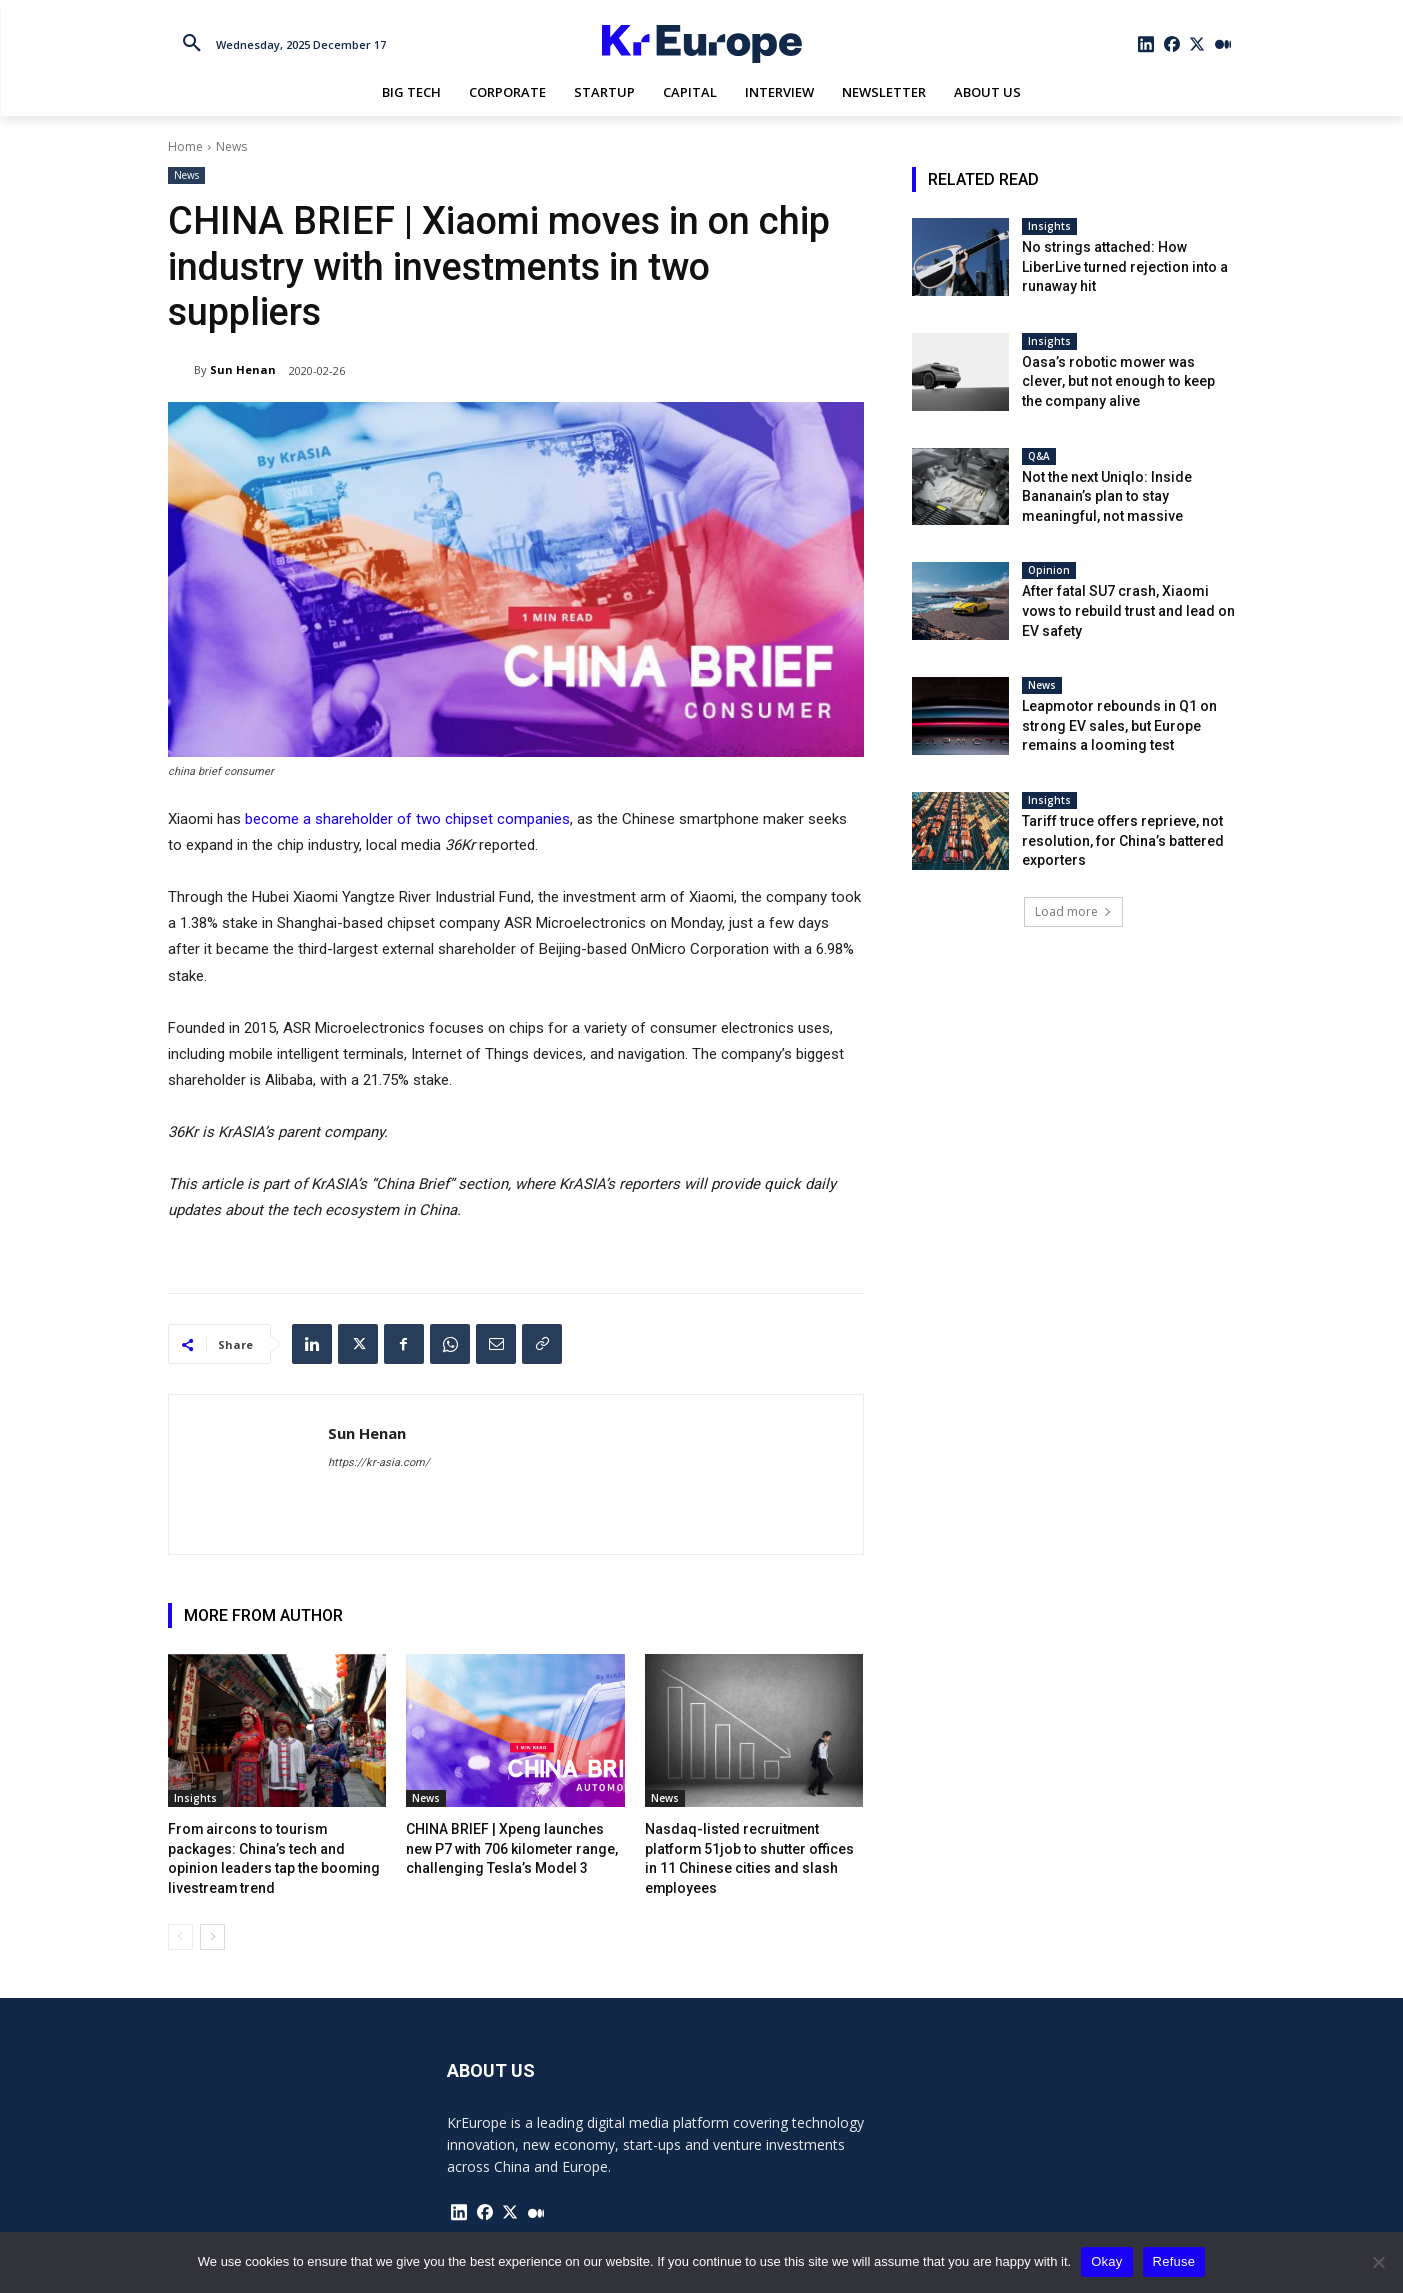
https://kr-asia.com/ (379, 1462)
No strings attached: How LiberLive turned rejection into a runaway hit (1125, 266)
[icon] (1146, 44)
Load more (1073, 911)
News (231, 146)
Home (185, 146)
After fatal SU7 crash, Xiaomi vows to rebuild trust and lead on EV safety (1128, 610)
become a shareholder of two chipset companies (407, 819)
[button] (192, 44)
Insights (195, 1798)
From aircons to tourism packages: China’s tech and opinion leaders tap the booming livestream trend (275, 1846)
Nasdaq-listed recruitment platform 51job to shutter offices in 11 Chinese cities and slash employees (752, 1846)
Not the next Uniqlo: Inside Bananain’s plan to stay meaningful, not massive (1107, 496)
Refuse (1174, 2261)
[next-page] (212, 1914)
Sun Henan (243, 369)
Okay (1106, 2261)
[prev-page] (180, 1914)
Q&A (1039, 456)
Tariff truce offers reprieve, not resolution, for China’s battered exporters (1123, 840)
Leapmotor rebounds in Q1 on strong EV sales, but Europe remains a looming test (1119, 725)
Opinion (1049, 570)
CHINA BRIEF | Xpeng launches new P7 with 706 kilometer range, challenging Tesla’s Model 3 (511, 1846)
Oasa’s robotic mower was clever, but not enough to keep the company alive (1118, 381)
